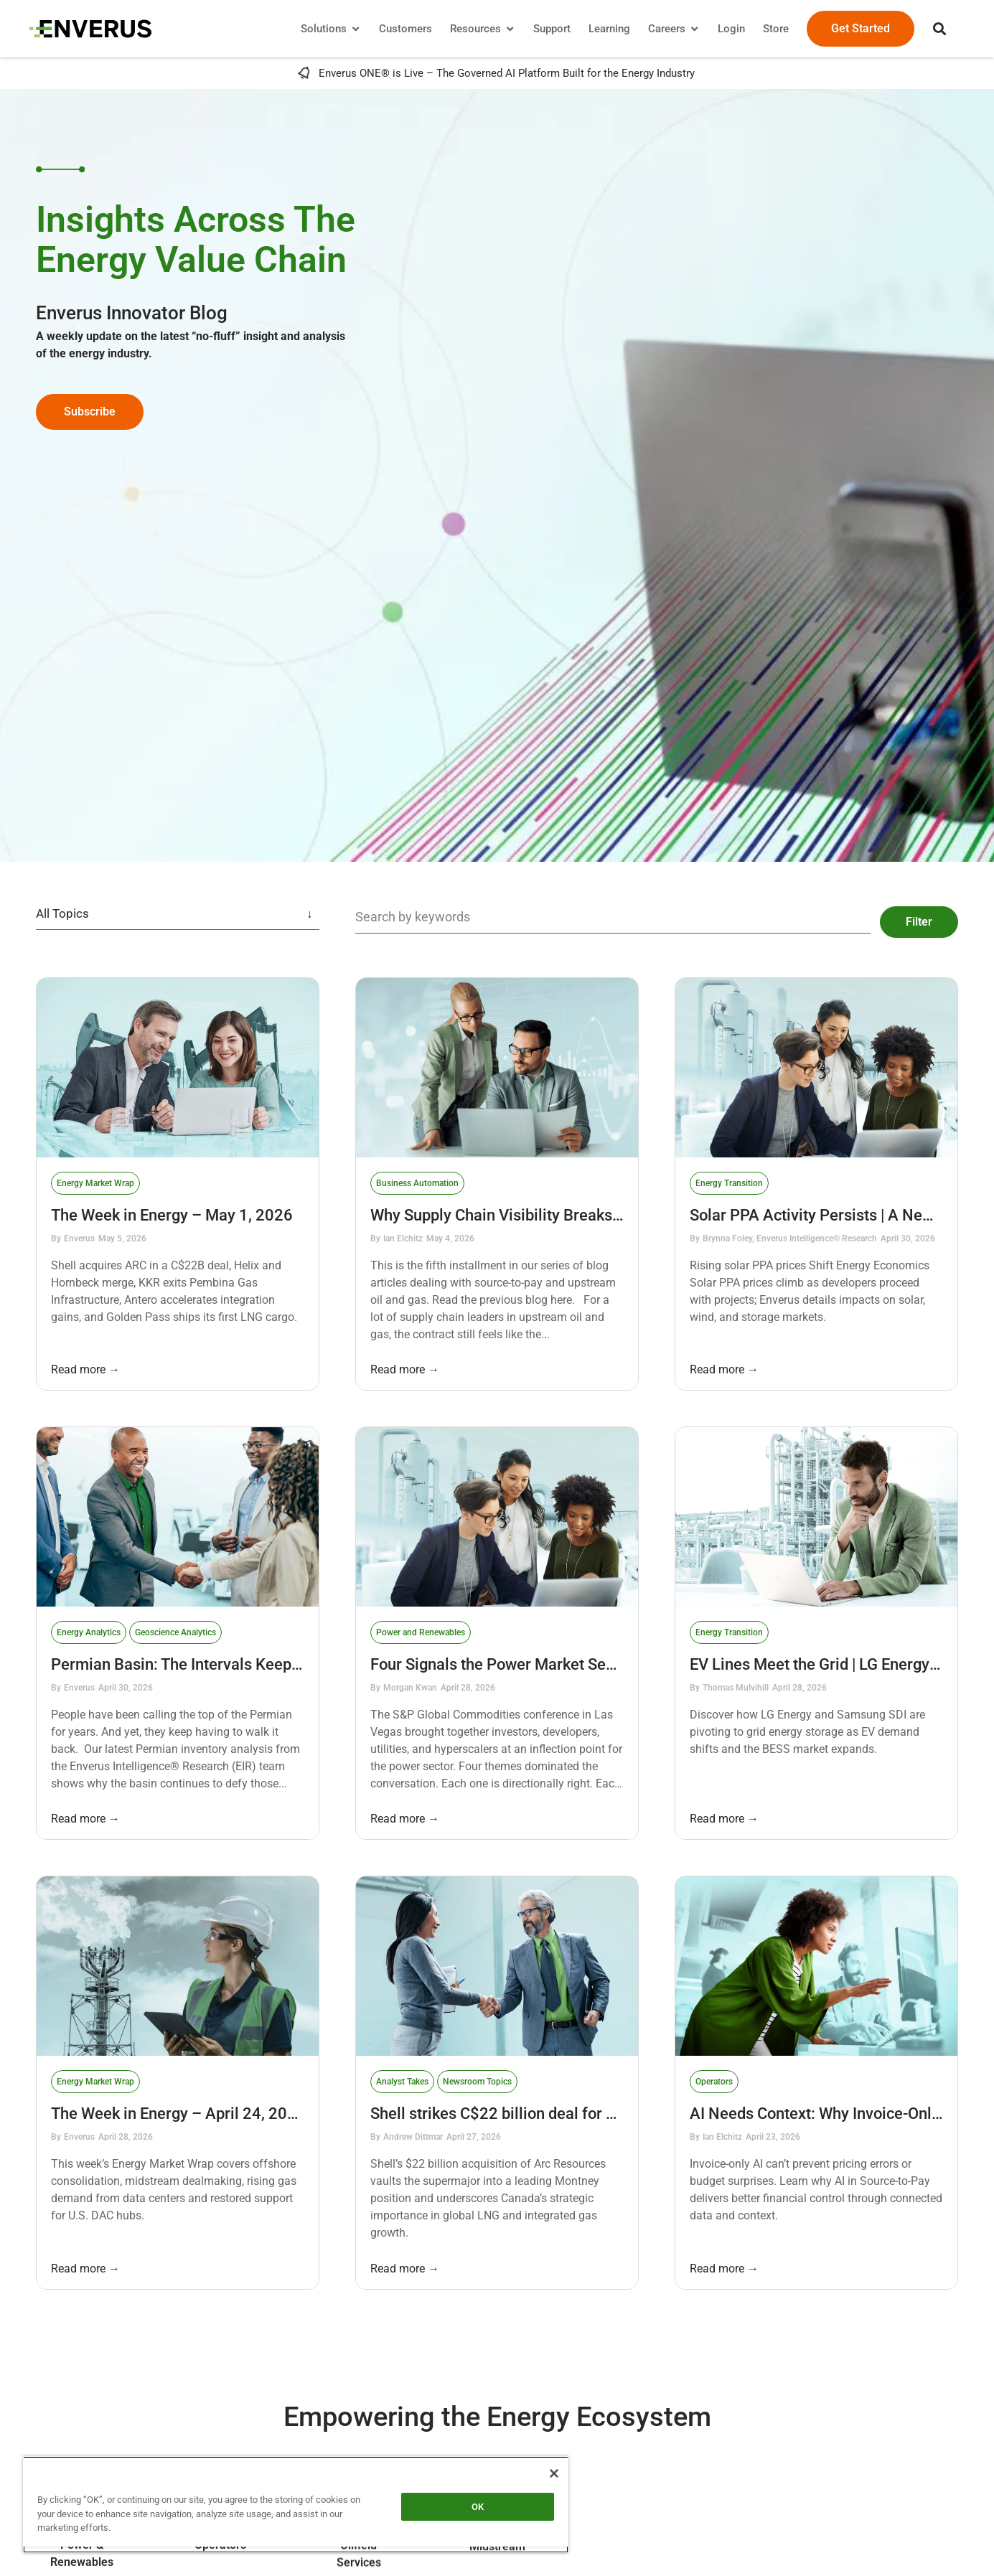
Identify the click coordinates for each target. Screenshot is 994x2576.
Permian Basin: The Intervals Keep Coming (201, 1656)
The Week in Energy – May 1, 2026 (172, 1207)
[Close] (554, 2473)
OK (478, 2506)
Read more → (85, 1361)
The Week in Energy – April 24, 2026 (178, 2106)
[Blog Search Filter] (606, 914)
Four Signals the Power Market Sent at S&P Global (546, 1656)
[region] (295, 2504)
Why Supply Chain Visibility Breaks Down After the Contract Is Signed (612, 1207)
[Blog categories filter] (177, 914)
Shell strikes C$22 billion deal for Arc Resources (539, 2106)
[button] (933, 28)
